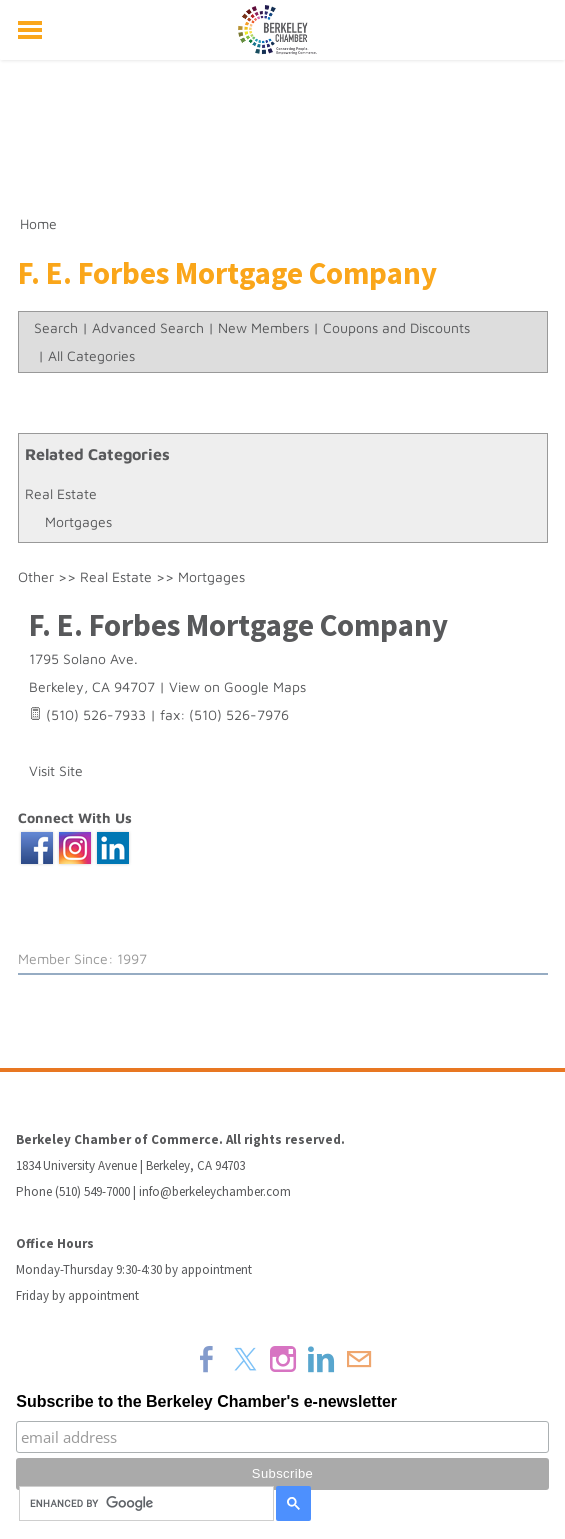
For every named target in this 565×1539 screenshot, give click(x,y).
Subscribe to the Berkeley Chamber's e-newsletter (206, 1401)
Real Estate (61, 493)
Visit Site (56, 770)
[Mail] (359, 1359)
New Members (263, 327)
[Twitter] (245, 1359)
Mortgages (78, 521)
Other (36, 576)
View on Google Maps (237, 686)
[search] (143, 1504)
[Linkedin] (321, 1359)
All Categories (91, 355)
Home (38, 223)
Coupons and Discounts (396, 327)
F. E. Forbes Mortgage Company (238, 625)
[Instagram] (283, 1359)
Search (56, 327)
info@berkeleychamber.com (215, 1191)
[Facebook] (207, 1359)
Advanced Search (148, 327)
